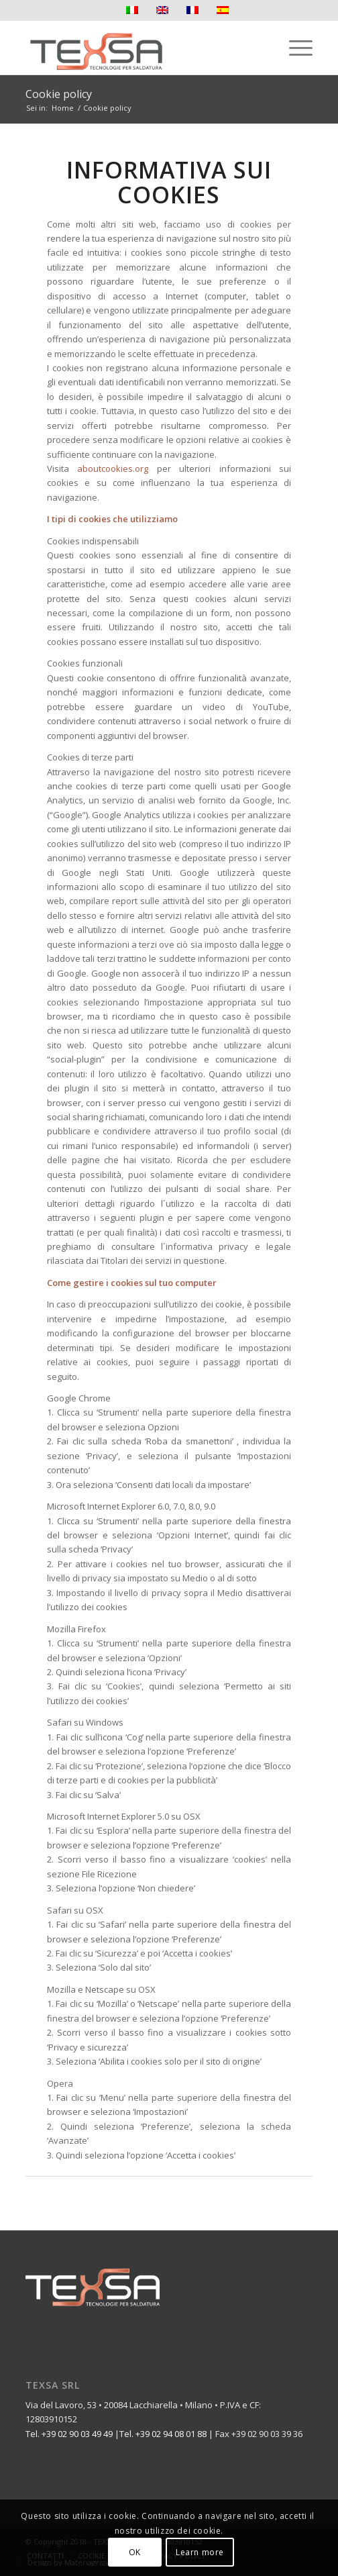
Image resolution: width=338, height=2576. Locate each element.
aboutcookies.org (112, 468)
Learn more (200, 2552)
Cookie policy (58, 94)
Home (63, 108)
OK (135, 2552)
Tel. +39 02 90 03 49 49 (69, 2434)
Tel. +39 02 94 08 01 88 (163, 2434)
